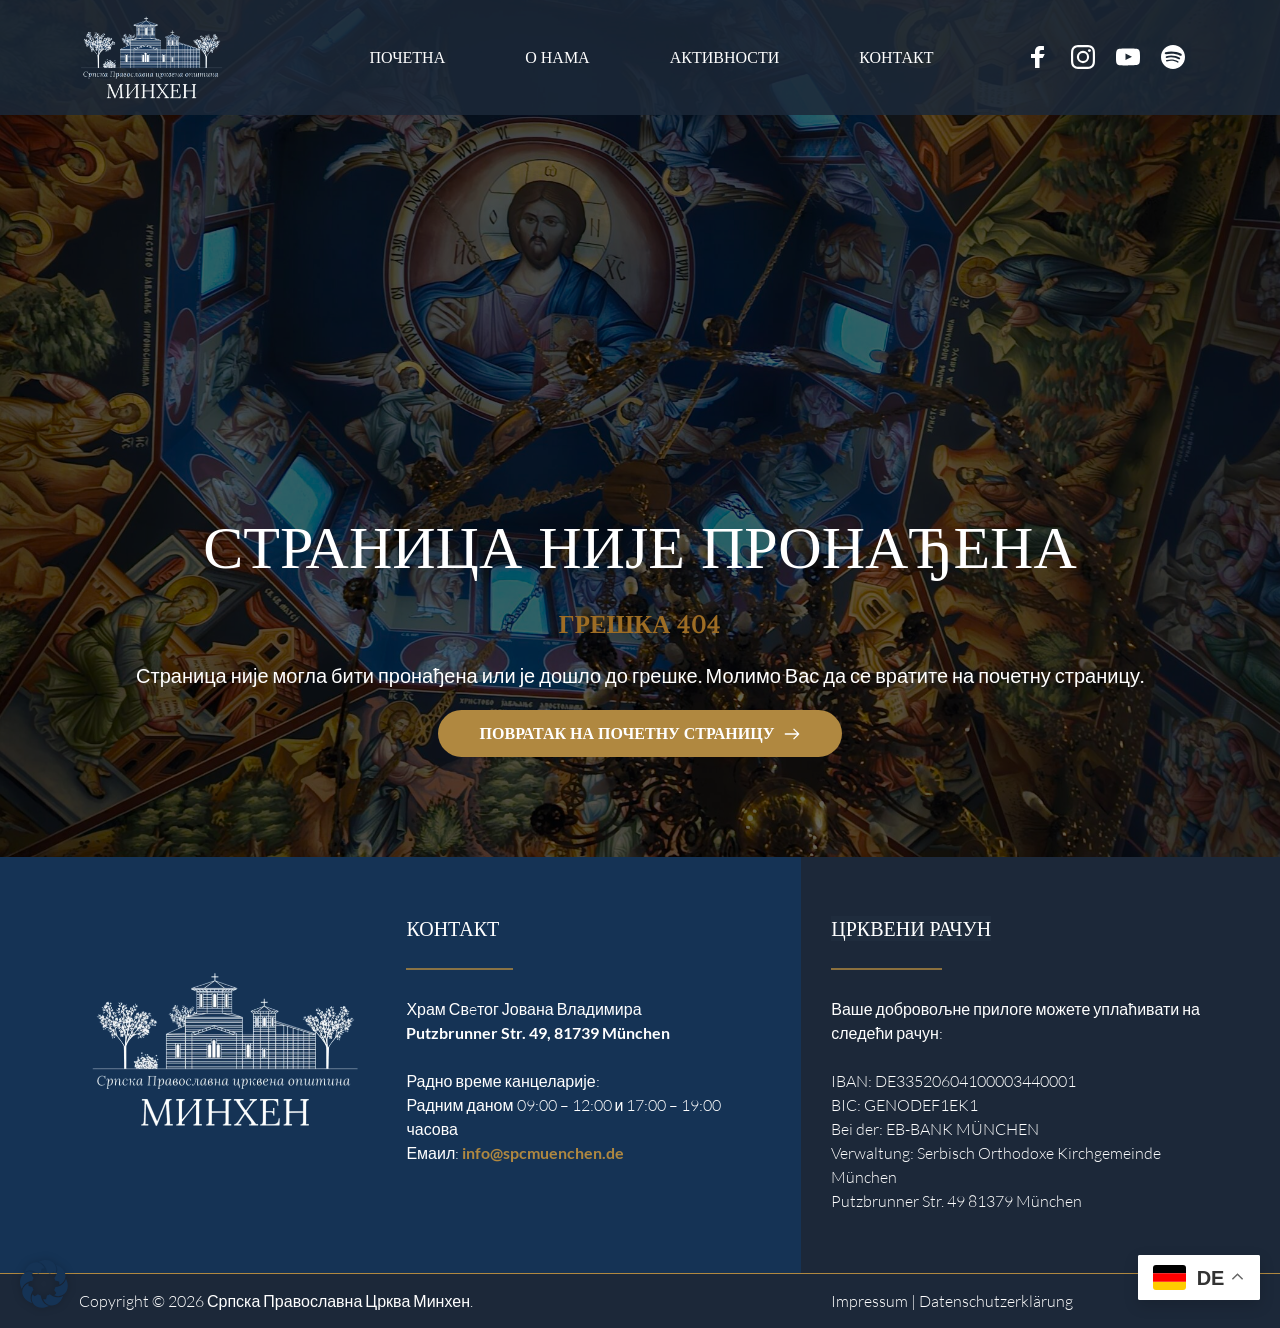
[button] (44, 1284)
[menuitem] (407, 57)
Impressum (869, 1301)
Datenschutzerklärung (996, 1301)
